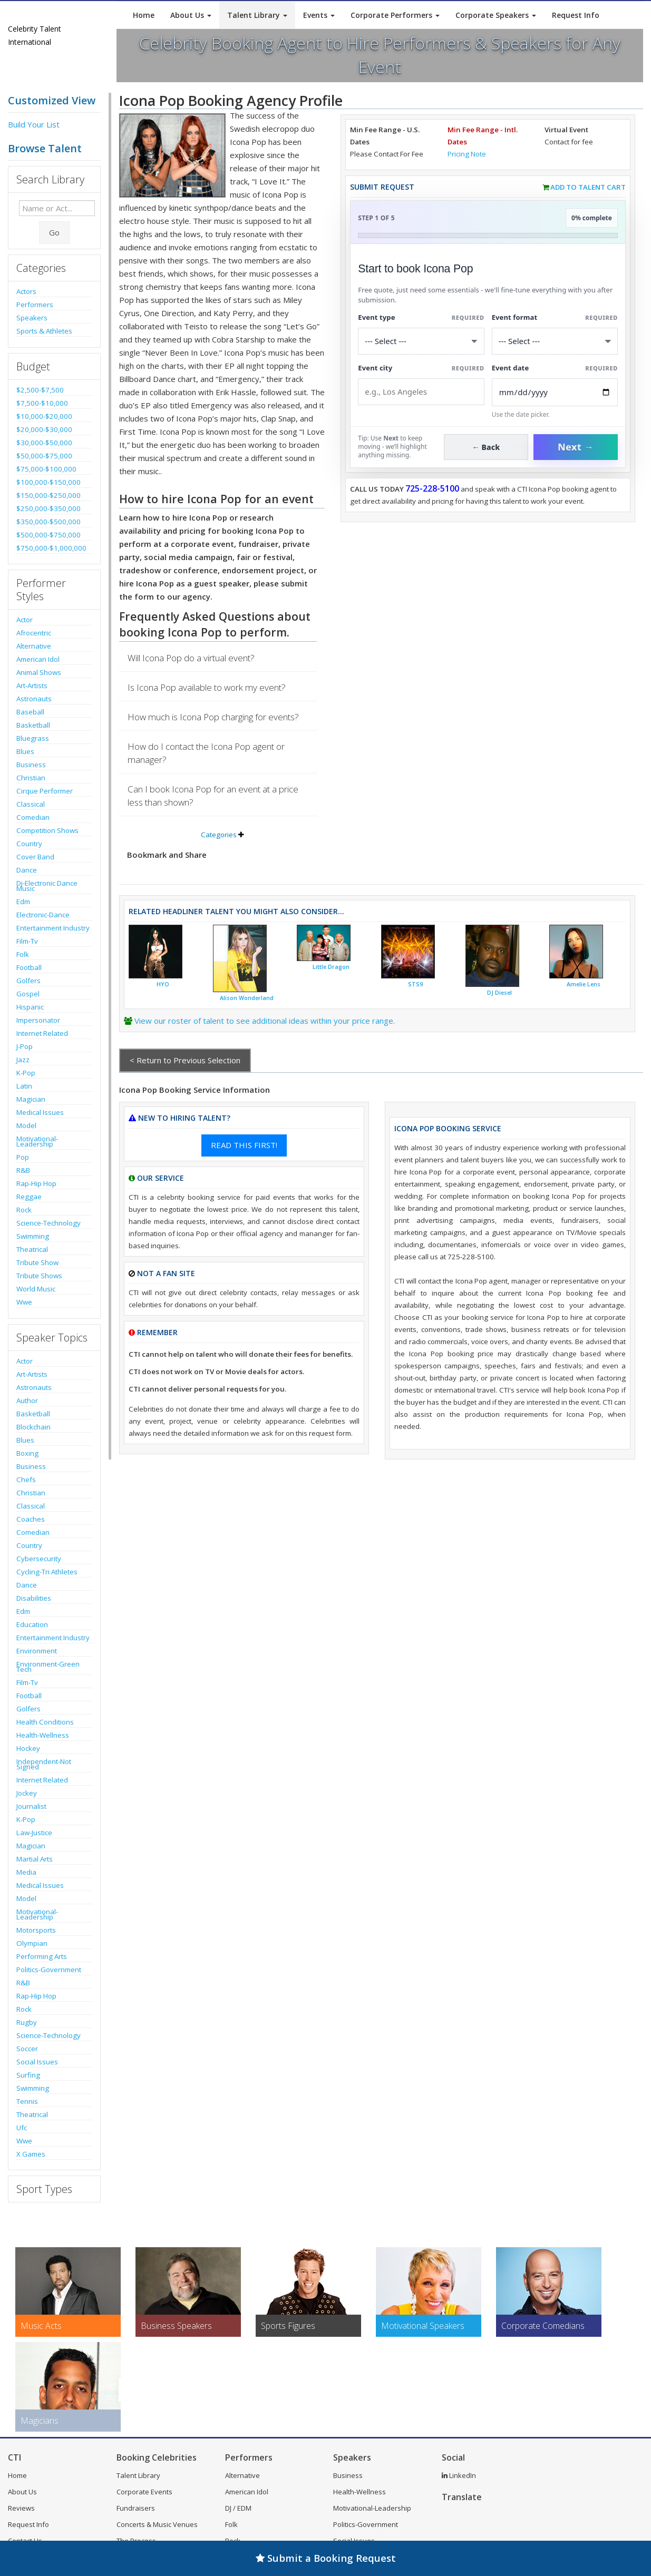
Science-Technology (48, 1223)
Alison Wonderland (247, 998)
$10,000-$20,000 (44, 416)
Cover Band (35, 856)
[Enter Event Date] (555, 392)
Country (29, 843)
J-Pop (24, 1046)
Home (143, 15)
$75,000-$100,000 (46, 469)
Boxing (27, 1453)
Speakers (31, 317)
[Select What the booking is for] (421, 341)
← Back (486, 447)
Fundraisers (135, 2508)
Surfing (28, 2075)
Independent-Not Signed (43, 1764)
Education (32, 1624)
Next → (576, 446)
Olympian (31, 1943)
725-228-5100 (432, 488)
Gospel (28, 993)
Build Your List (34, 124)
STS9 (415, 984)
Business (31, 764)
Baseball (30, 711)
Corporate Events (144, 2491)
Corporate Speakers (495, 15)
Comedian (33, 817)
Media (26, 1872)
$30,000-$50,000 (44, 442)
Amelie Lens (583, 984)
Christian (30, 777)
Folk (22, 954)
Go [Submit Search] (54, 232)
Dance (26, 870)
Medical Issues (40, 1112)
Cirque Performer (44, 791)
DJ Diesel (499, 992)
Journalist (31, 1806)
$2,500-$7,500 (40, 390)
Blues (25, 751)
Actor (24, 619)
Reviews (21, 2508)
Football (29, 967)
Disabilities (33, 1598)
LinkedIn (459, 2475)
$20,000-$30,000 (44, 429)
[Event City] (421, 391)
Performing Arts (41, 1956)
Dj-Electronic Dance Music (46, 885)
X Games (30, 2154)
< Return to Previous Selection (185, 1060)
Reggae (29, 1196)
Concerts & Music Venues (157, 2524)
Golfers (28, 980)
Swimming (32, 1236)
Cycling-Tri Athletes (46, 1571)
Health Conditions (45, 1722)
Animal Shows (38, 672)
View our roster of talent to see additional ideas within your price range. (264, 1020)
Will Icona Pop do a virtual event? (191, 658)
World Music (35, 1288)
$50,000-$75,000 (44, 455)
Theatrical (32, 1249)
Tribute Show (37, 1262)
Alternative (33, 646)
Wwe (24, 1302)
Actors (26, 291)
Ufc (21, 2127)
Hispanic (30, 1007)
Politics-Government (48, 1969)
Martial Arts (34, 1859)
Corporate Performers (395, 15)
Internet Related (42, 1033)
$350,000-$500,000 (48, 521)
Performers (34, 304)
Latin (24, 1086)
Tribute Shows (39, 1275)
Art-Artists (31, 685)
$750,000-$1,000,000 (51, 548)
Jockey (26, 1793)
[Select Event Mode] (555, 341)
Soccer (27, 2048)
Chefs (26, 1479)
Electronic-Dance (43, 914)
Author (27, 1400)
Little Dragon (331, 967)
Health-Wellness (42, 1735)
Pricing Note (467, 154)
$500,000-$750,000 (48, 534)
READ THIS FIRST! (244, 1145)
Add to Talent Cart (588, 187)
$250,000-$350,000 (48, 508)
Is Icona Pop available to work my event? (207, 687)
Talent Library (257, 15)
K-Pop (25, 1072)
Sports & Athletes (44, 331)
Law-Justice (34, 1832)
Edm (23, 901)
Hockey (28, 1748)
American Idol (38, 659)
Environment (36, 1650)
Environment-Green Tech (48, 1666)
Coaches (30, 1519)
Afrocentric (33, 632)
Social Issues (37, 2061)
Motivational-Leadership (37, 1141)
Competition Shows (47, 830)
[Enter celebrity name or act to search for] (57, 208)
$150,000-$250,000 (48, 495)
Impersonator (38, 1020)
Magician (30, 1099)
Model (26, 1125)
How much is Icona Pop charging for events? (213, 717)
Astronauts (34, 698)
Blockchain (33, 1426)
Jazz (23, 1059)
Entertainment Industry (53, 928)
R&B (23, 1170)
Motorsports (36, 1930)
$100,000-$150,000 (48, 482)
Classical (30, 804)
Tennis (27, 2101)
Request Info (575, 15)
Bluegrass (32, 738)
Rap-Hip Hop (36, 1183)
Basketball (33, 725)
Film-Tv (27, 941)
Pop (22, 1157)
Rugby (26, 2022)
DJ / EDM (238, 2508)
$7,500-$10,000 (42, 403)
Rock (24, 1209)
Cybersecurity (38, 1558)
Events (319, 15)
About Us (190, 15)
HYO (163, 984)
